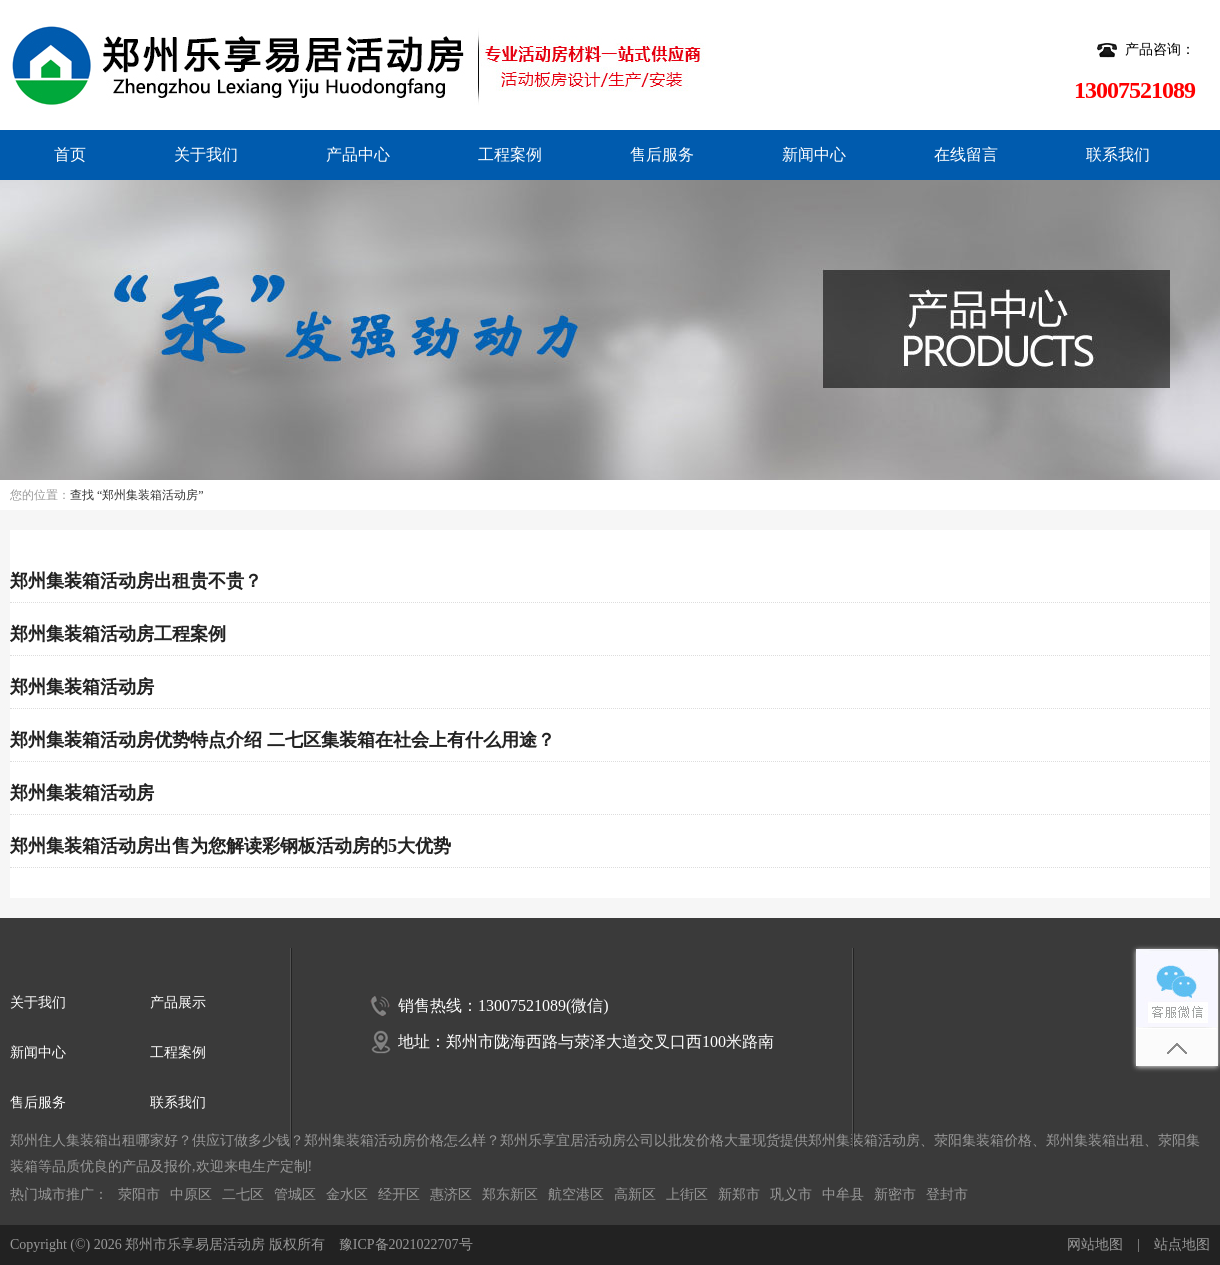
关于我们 (206, 154)
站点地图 (1182, 1244)
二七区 (243, 1194)
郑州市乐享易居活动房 (195, 1244)
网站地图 (1095, 1244)
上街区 (687, 1194)
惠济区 (451, 1194)
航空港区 (576, 1194)
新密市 (895, 1194)
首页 (70, 154)
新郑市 (739, 1194)
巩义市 (791, 1194)
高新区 (635, 1194)
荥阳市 (139, 1194)
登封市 (947, 1194)
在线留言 (966, 154)
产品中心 (358, 154)
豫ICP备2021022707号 (406, 1244)
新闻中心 (814, 154)
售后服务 (662, 154)
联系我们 (1118, 154)
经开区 (399, 1194)
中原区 (191, 1194)
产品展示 (178, 1002)
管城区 (295, 1194)
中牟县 (843, 1194)
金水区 (347, 1194)
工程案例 (510, 154)
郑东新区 (510, 1194)
